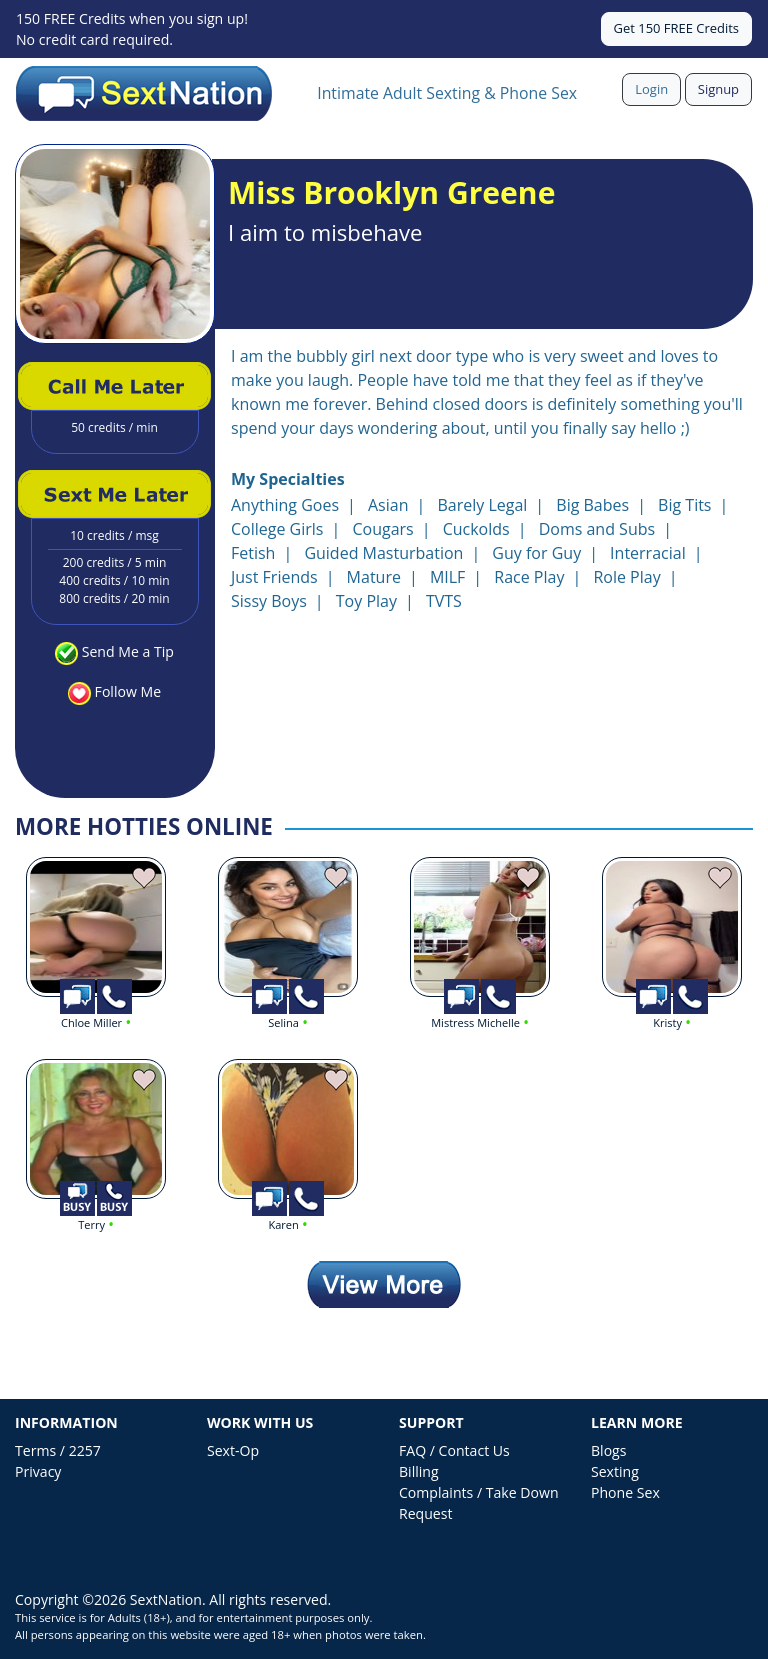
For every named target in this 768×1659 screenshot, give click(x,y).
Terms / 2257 (58, 1450)
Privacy (38, 1471)
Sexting (615, 1471)
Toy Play (366, 601)
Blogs (608, 1450)
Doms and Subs (597, 529)
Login (651, 89)
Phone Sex (625, 1492)
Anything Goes (285, 505)
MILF (447, 577)
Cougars (382, 529)
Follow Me (128, 691)
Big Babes (592, 505)
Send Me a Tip (128, 651)
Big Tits (684, 505)
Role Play (626, 577)
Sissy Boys (269, 601)
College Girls (277, 529)
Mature (374, 577)
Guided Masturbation (383, 553)
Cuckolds (476, 529)
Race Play (529, 577)
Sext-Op (233, 1450)
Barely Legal (482, 505)
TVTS (444, 601)
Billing (419, 1471)
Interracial (648, 553)
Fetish (253, 553)
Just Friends (274, 577)
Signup (718, 89)
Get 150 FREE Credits (676, 28)
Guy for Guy (536, 553)
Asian (388, 505)
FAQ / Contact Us (454, 1450)
